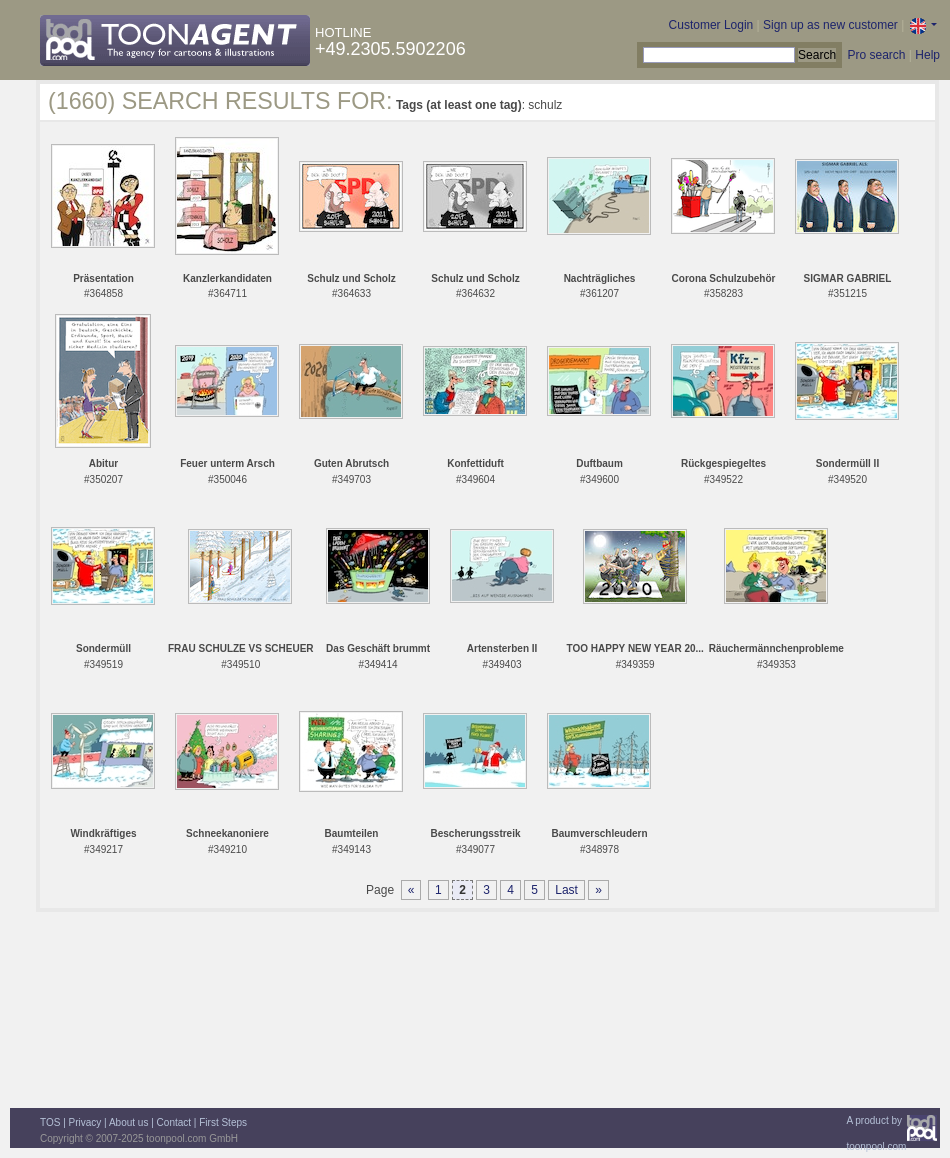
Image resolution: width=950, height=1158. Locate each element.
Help (927, 55)
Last (566, 890)
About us (128, 1122)
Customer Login (711, 25)
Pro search (876, 55)
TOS (50, 1122)
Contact (174, 1122)
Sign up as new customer (830, 25)
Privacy (85, 1122)
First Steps (223, 1122)
